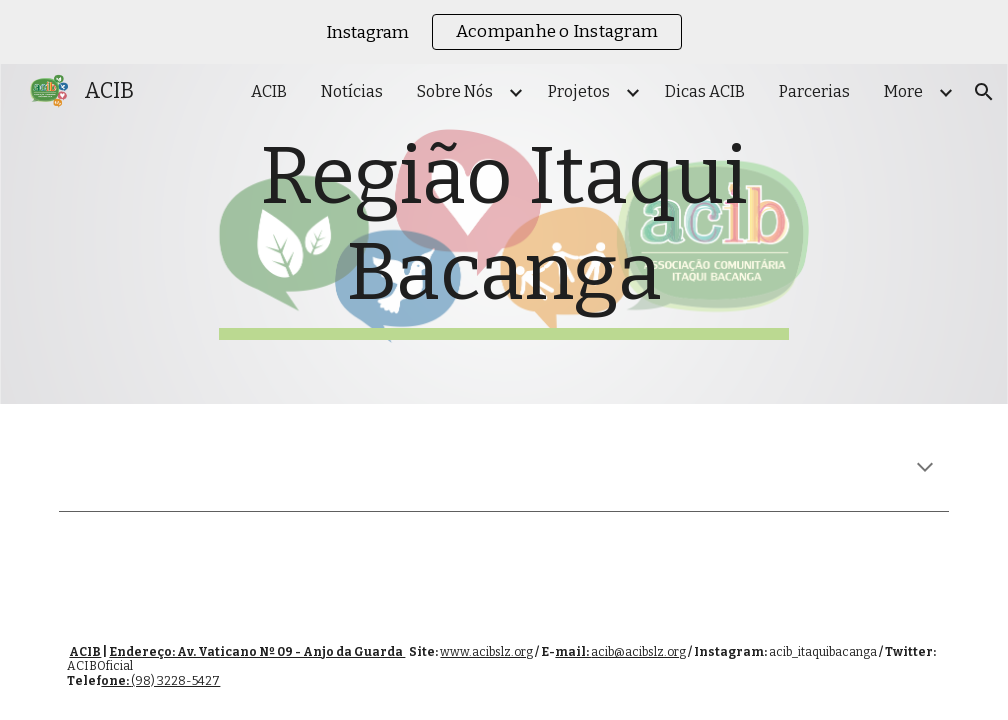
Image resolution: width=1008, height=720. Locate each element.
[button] (984, 92)
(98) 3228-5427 (175, 681)
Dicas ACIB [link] (705, 91)
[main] (503, 234)
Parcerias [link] (814, 91)
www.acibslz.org (486, 652)
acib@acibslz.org (638, 652)
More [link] (903, 91)
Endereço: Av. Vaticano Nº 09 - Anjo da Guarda (257, 652)
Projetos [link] (579, 91)
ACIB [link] (269, 91)
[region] (504, 32)
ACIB (85, 652)
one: (116, 681)
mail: (573, 652)
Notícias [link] (352, 91)
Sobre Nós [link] (455, 91)
